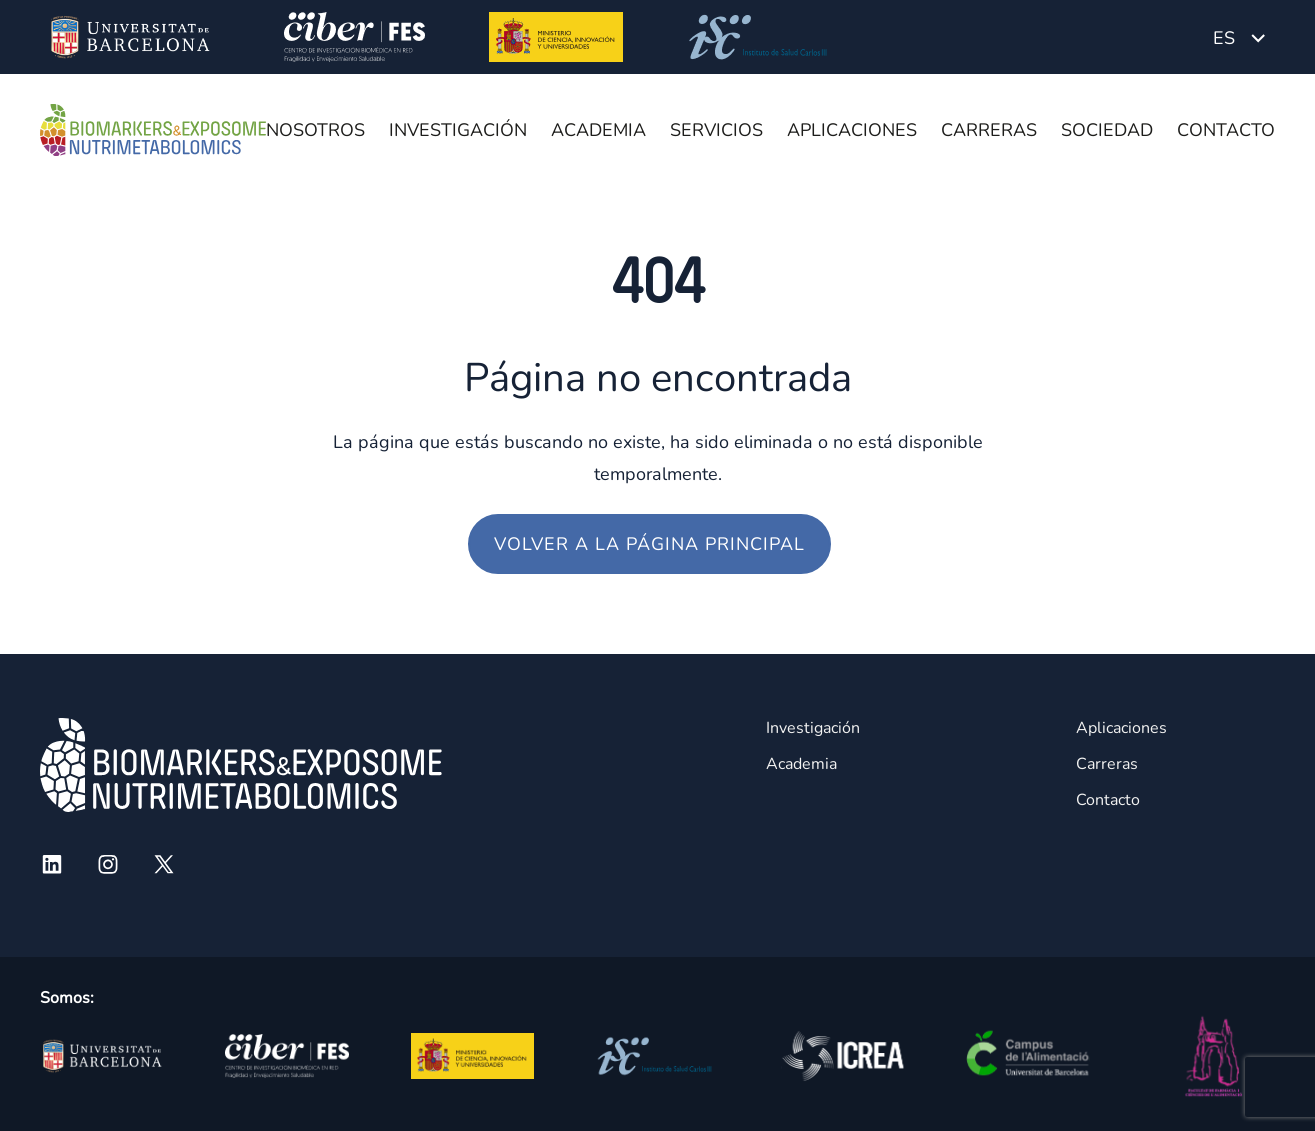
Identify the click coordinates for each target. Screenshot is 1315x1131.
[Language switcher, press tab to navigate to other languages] (1239, 37)
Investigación (458, 130)
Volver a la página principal (649, 544)
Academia (598, 130)
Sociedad (1107, 130)
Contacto (1226, 130)
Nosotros (315, 130)
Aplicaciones (852, 130)
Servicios (716, 130)
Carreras (989, 130)
